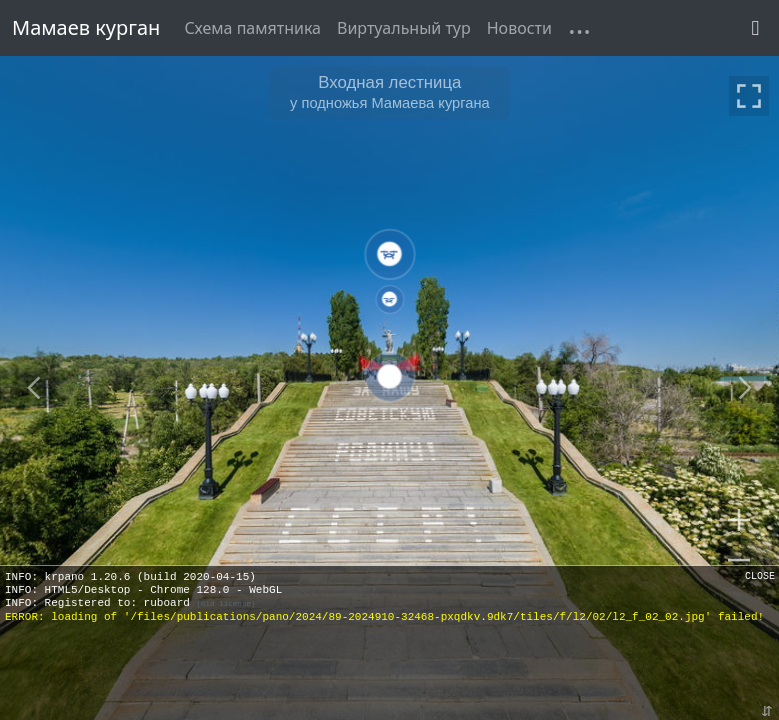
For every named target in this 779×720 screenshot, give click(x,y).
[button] (568, 16)
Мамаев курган (86, 27)
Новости (519, 28)
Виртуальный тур (404, 28)
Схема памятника (252, 28)
